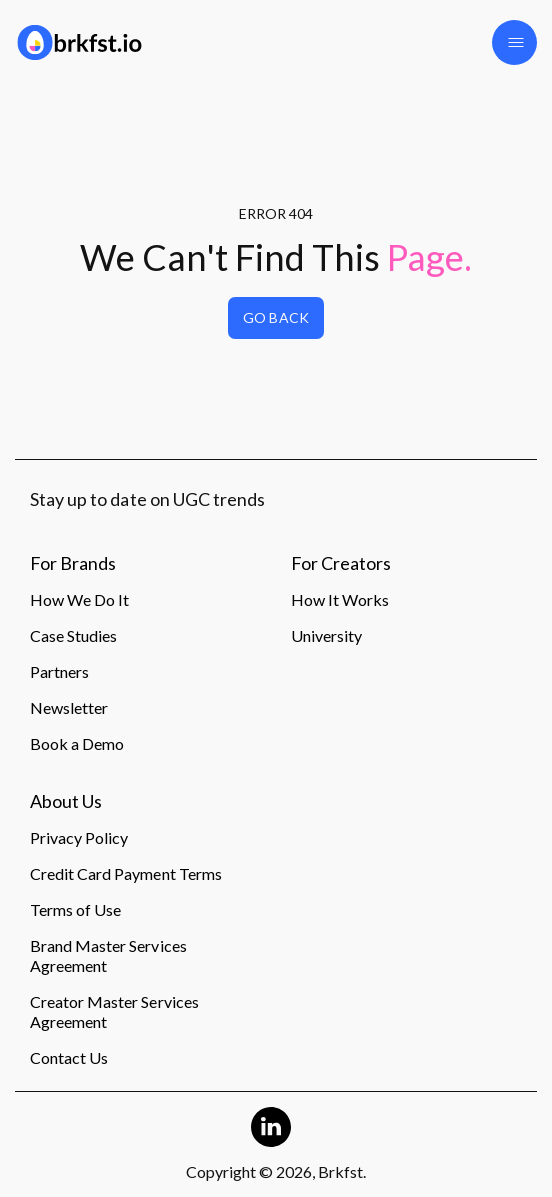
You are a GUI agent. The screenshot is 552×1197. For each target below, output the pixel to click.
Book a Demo (77, 743)
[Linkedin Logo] (271, 1127)
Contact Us (69, 1057)
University (326, 635)
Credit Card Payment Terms (126, 873)
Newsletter (69, 707)
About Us (66, 802)
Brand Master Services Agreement (108, 955)
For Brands (73, 564)
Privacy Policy (79, 837)
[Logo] (138, 42)
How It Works (340, 599)
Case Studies (73, 635)
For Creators (341, 564)
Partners (59, 671)
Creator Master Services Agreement (114, 1011)
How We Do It (79, 599)
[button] (514, 42)
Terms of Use (75, 909)
